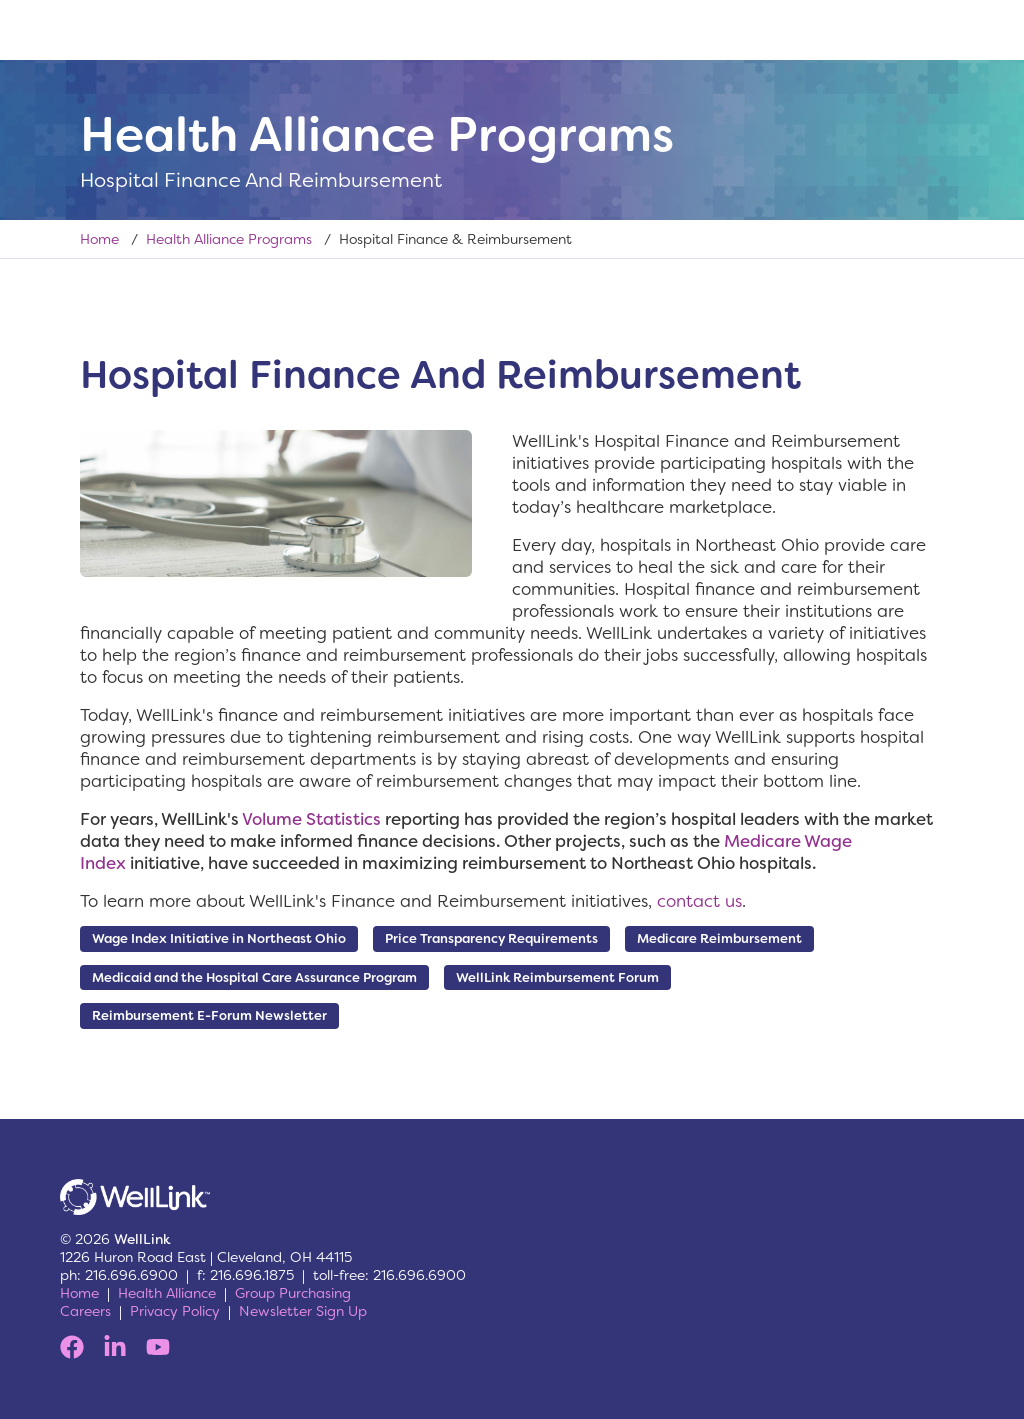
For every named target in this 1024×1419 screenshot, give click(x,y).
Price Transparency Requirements (491, 938)
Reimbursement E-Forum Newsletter (209, 1015)
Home (99, 239)
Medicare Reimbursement (719, 938)
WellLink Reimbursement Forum (557, 977)
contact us (699, 901)
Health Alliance (167, 1293)
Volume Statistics (311, 819)
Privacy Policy (175, 1311)
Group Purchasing (293, 1293)
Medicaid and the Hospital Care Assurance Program (254, 977)
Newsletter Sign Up (303, 1311)
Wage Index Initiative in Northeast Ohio (219, 938)
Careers (85, 1311)
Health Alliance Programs (229, 239)
